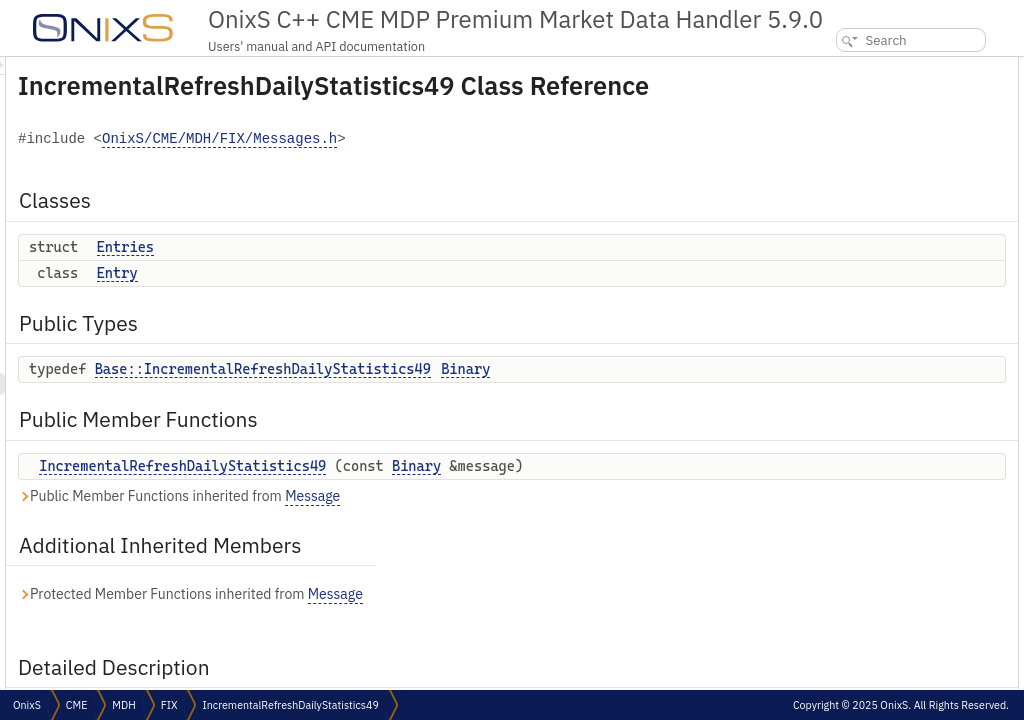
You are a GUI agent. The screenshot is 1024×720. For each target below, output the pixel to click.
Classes (822, 67)
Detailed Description (855, 243)
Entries (375, 275)
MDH (123, 705)
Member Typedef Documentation (889, 265)
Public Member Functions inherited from (429, 545)
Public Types (837, 133)
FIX (169, 705)
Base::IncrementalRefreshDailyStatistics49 (513, 397)
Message (562, 545)
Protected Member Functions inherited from (440, 643)
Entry (367, 301)
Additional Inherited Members (886, 221)
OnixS (27, 705)
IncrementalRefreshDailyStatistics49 (432, 494)
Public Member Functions (872, 177)
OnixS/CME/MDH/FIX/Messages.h (469, 167)
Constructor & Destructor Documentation (911, 309)
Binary (715, 397)
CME (76, 705)
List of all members (852, 353)
